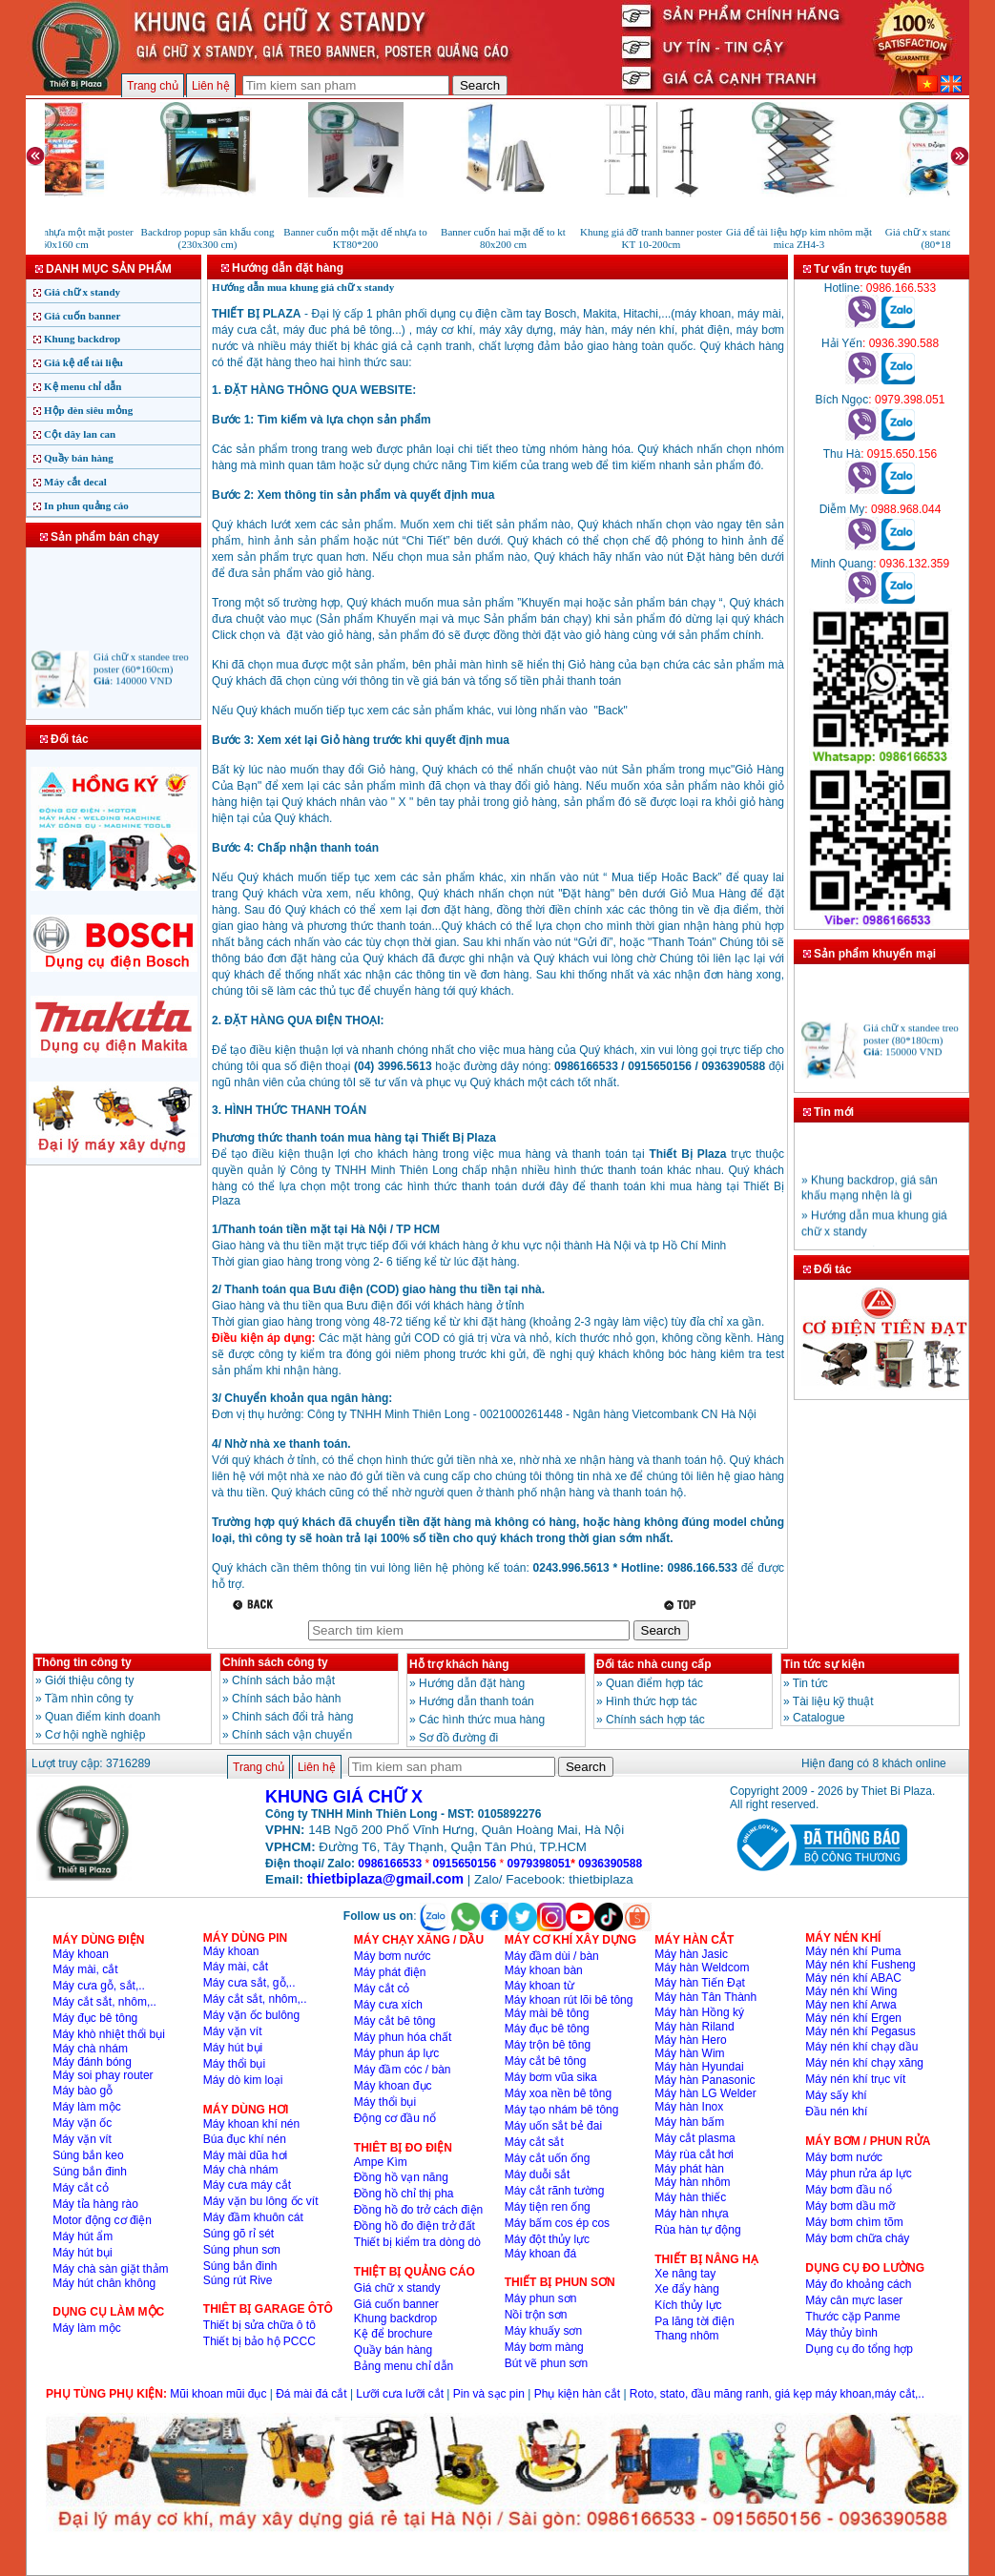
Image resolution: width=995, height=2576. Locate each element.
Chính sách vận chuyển (292, 1734)
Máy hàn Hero (690, 2040)
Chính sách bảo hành (286, 1698)
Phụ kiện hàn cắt (577, 2394)
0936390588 (610, 1863)
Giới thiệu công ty (89, 1680)
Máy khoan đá (540, 2253)
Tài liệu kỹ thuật (833, 1701)
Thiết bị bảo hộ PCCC (259, 2341)
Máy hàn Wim (689, 2053)
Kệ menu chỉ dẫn (82, 386)
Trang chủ (152, 86)
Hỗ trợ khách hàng (459, 1664)
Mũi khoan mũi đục (218, 2394)
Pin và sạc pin (489, 2394)
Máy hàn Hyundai (698, 2066)
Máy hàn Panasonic (704, 2080)
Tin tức (810, 1683)
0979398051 (539, 1863)
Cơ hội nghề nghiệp (95, 1734)
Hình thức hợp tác (651, 1701)
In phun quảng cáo (86, 505)
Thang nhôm (686, 2335)
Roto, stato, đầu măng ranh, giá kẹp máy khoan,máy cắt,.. (777, 2394)
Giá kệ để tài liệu (83, 362)
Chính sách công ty (275, 1662)
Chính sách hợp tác (655, 1719)
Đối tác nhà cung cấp (654, 1664)
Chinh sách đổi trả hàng (292, 1716)
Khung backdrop (82, 338)
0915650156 (464, 1863)
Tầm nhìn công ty (89, 1698)
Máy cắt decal (75, 481)
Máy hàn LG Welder (705, 2093)
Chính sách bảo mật (283, 1680)
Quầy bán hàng (79, 458)
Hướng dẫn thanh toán (476, 1701)
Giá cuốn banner (82, 315)
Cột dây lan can (79, 434)
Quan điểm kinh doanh (102, 1716)
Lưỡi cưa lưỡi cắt (400, 2394)
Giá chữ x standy (82, 292)
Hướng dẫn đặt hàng (472, 1683)
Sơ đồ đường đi (458, 1737)
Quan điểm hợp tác (654, 1683)
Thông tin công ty (83, 1662)
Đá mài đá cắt (311, 2394)
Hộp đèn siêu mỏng (88, 410)
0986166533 (390, 1863)
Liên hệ (211, 86)
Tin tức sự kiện (823, 1664)
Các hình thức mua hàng (482, 1719)
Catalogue (819, 1717)
